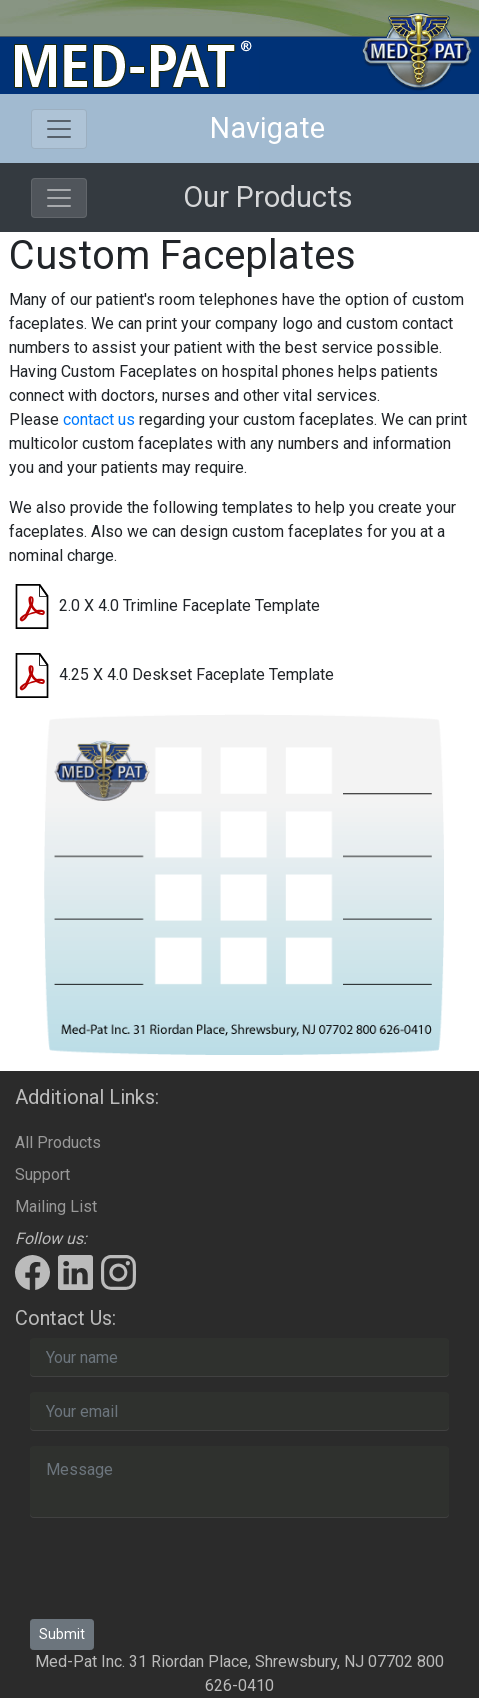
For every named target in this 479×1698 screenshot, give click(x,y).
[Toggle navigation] (59, 129)
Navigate (267, 128)
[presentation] (182, 1572)
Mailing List (56, 1206)
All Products (58, 1142)
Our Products (268, 197)
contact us (99, 419)
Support (42, 1174)
